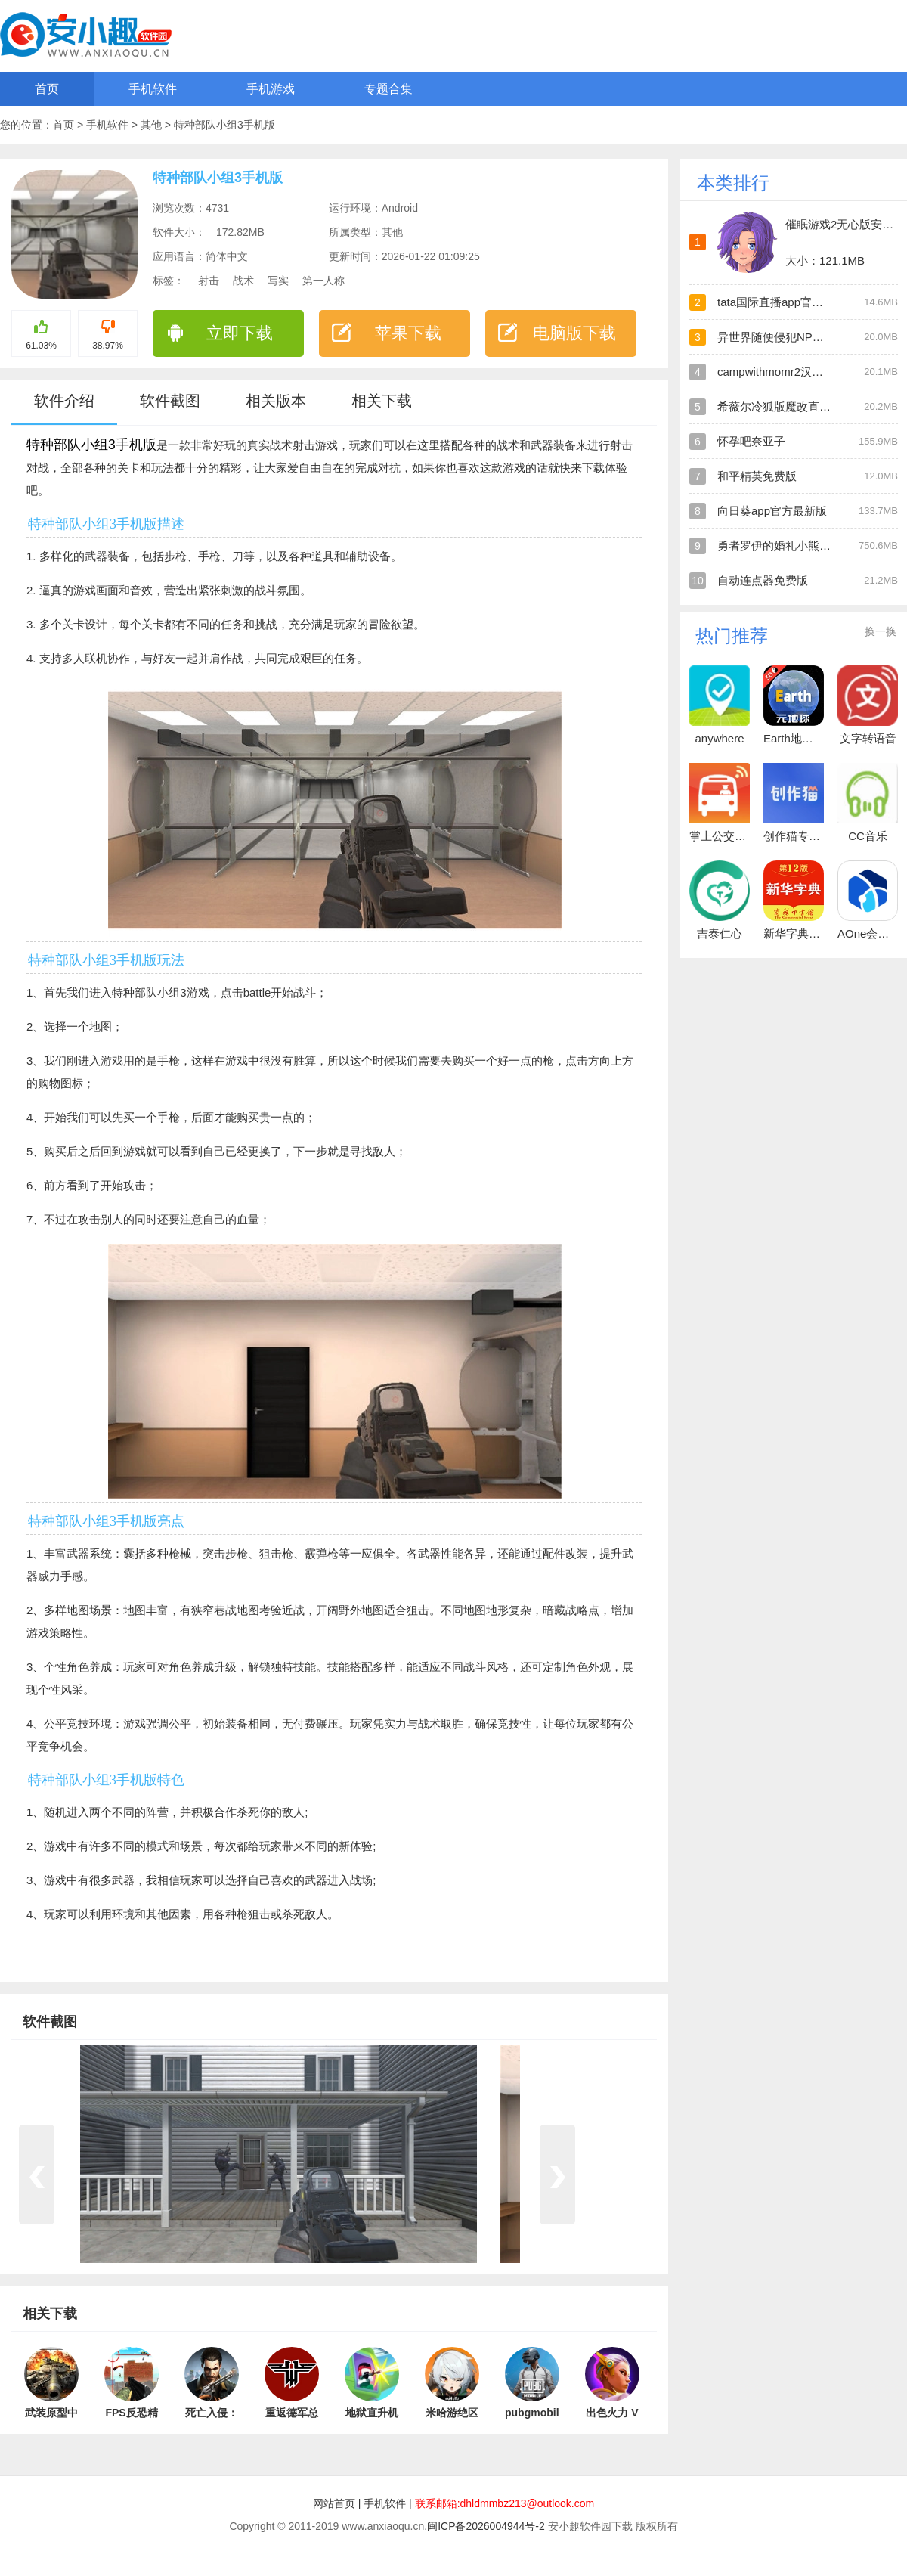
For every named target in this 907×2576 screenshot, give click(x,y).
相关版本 (276, 400)
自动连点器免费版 (762, 580)
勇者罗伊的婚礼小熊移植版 (785, 545)
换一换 (880, 631)
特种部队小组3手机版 (224, 125)
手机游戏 (270, 88)
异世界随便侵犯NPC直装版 (786, 336)
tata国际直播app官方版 (775, 302)
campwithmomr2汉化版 (775, 371)
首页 (47, 88)
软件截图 (170, 400)
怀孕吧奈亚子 (751, 441)
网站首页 (334, 2503)
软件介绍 (64, 400)
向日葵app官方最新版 (772, 510)
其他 (153, 125)
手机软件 (152, 88)
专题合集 (388, 88)
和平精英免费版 (757, 476)
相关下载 (381, 400)
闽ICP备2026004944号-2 (486, 2526)
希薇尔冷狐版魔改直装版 (779, 406)
